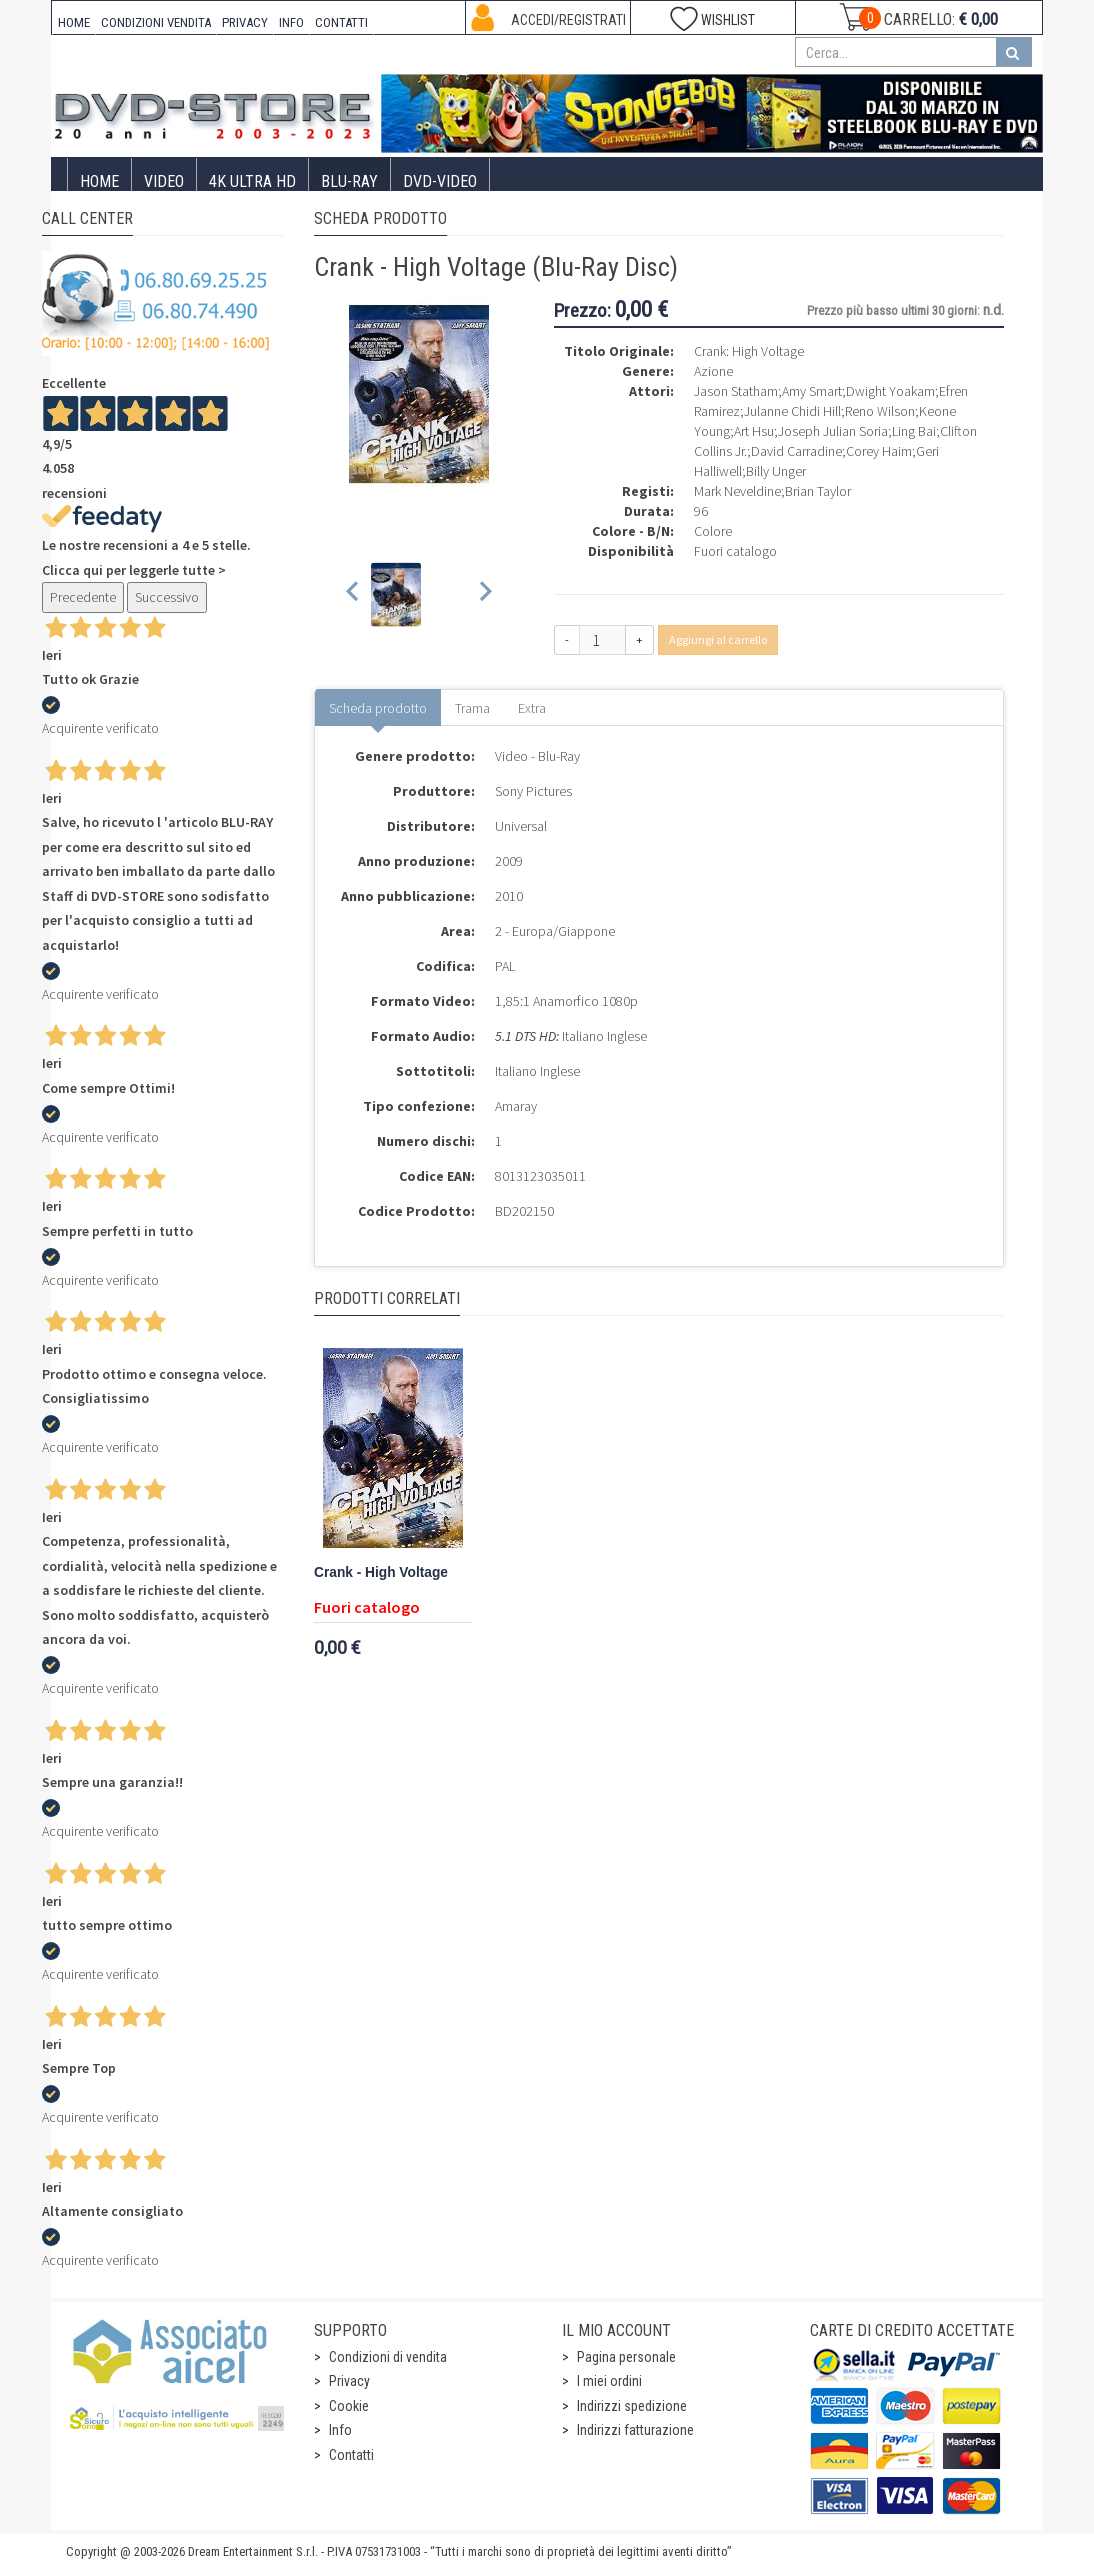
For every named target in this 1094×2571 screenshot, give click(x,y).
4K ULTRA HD (252, 181)
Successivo (167, 597)
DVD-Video (440, 181)
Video (164, 181)
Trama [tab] (472, 708)
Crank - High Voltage (381, 1572)
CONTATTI (341, 22)
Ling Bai (914, 431)
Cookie (349, 2406)
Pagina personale (626, 2357)
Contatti (351, 2455)
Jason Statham (736, 391)
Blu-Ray (349, 181)
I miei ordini (609, 2381)
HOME (74, 22)
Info (340, 2430)
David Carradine (796, 451)
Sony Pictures (533, 791)
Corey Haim (879, 451)
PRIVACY (245, 22)
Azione (713, 371)
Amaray (516, 1106)
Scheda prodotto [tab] (378, 708)
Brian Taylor (818, 491)
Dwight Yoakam (890, 391)
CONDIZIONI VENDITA (156, 22)
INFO (291, 22)
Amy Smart (812, 391)
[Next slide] (484, 594)
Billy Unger (776, 471)
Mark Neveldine (737, 491)
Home (99, 181)
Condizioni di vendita (388, 2357)
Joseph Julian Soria (833, 431)
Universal (521, 826)
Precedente (83, 597)
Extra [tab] (532, 708)
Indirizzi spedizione (632, 2406)
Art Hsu (754, 431)
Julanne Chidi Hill (792, 411)
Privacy (349, 2381)
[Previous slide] (353, 594)
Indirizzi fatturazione (635, 2430)
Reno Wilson (880, 411)
